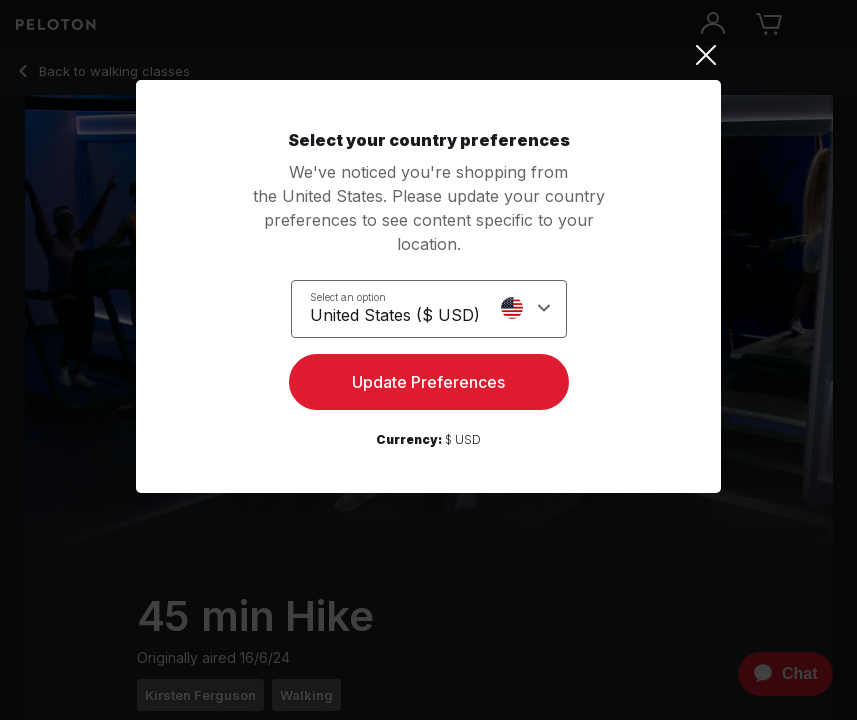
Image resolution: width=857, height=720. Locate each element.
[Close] (428, 55)
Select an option (348, 297)
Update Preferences (428, 382)
